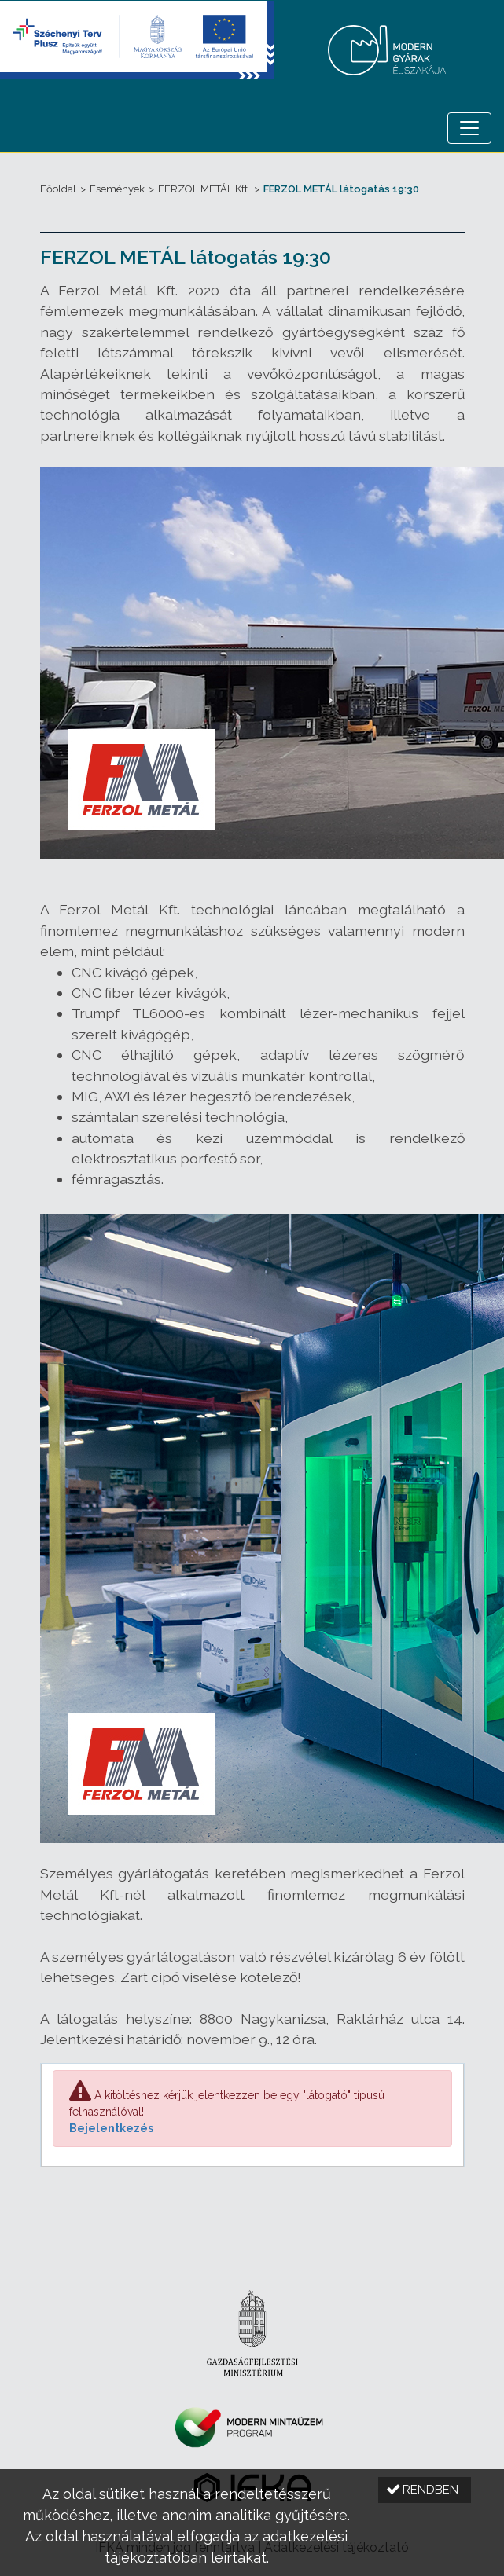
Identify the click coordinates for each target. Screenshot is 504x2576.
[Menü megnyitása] (469, 128)
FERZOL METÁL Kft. (204, 189)
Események (117, 189)
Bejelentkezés (111, 2128)
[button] (424, 2490)
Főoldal (58, 189)
